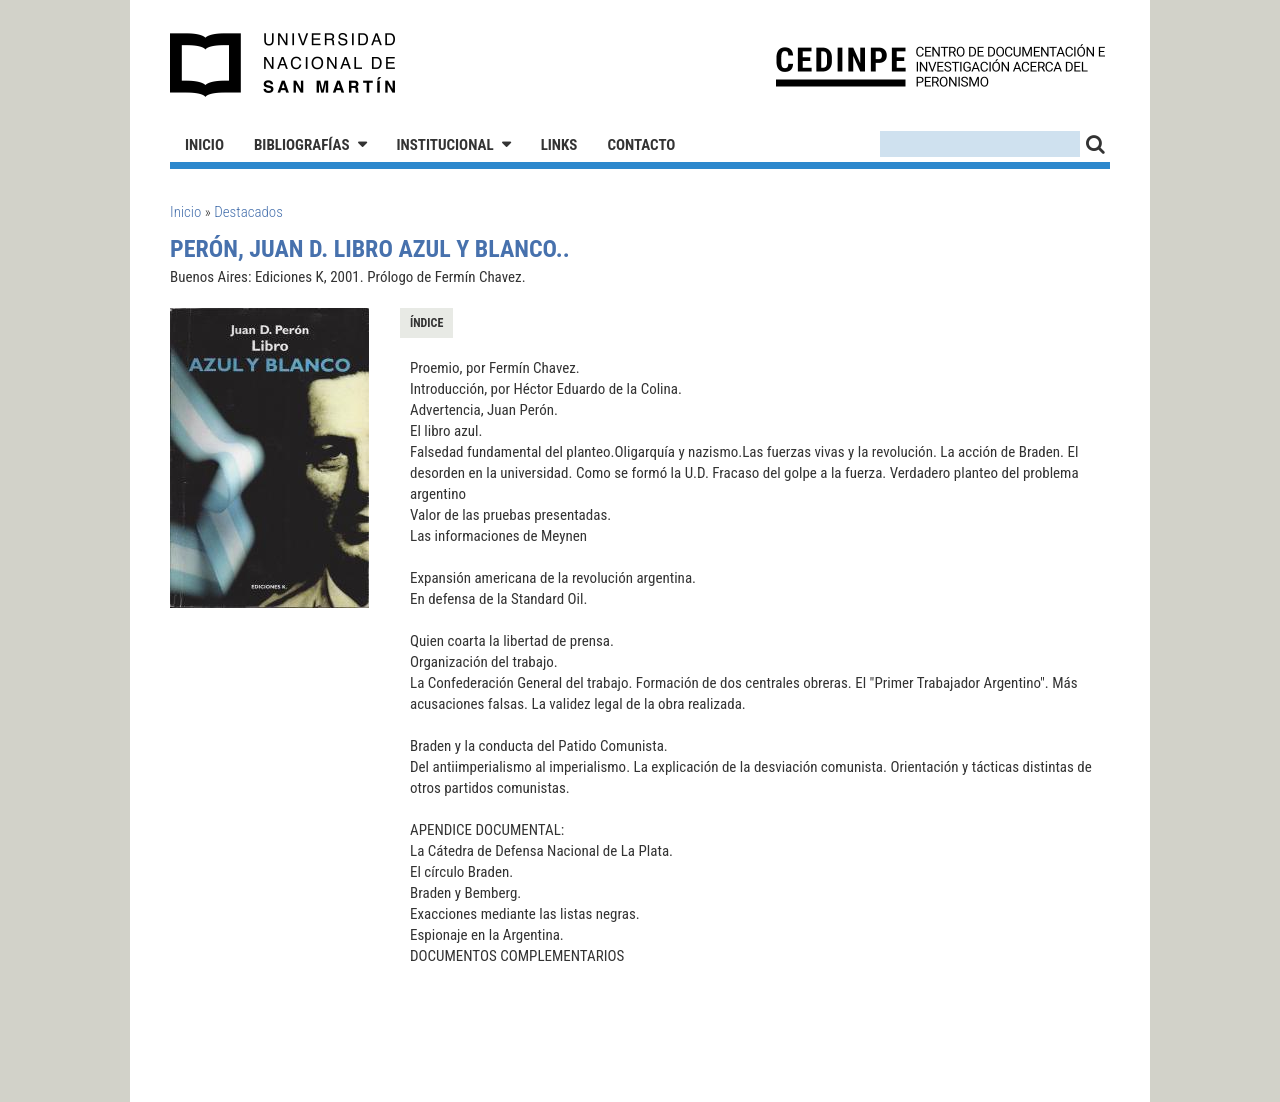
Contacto (641, 145)
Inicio (204, 145)
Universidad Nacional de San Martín (283, 65)
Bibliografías (302, 145)
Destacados (248, 212)
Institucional (445, 145)
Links (559, 145)
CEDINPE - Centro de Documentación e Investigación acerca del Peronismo (940, 65)
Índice (426, 323)
